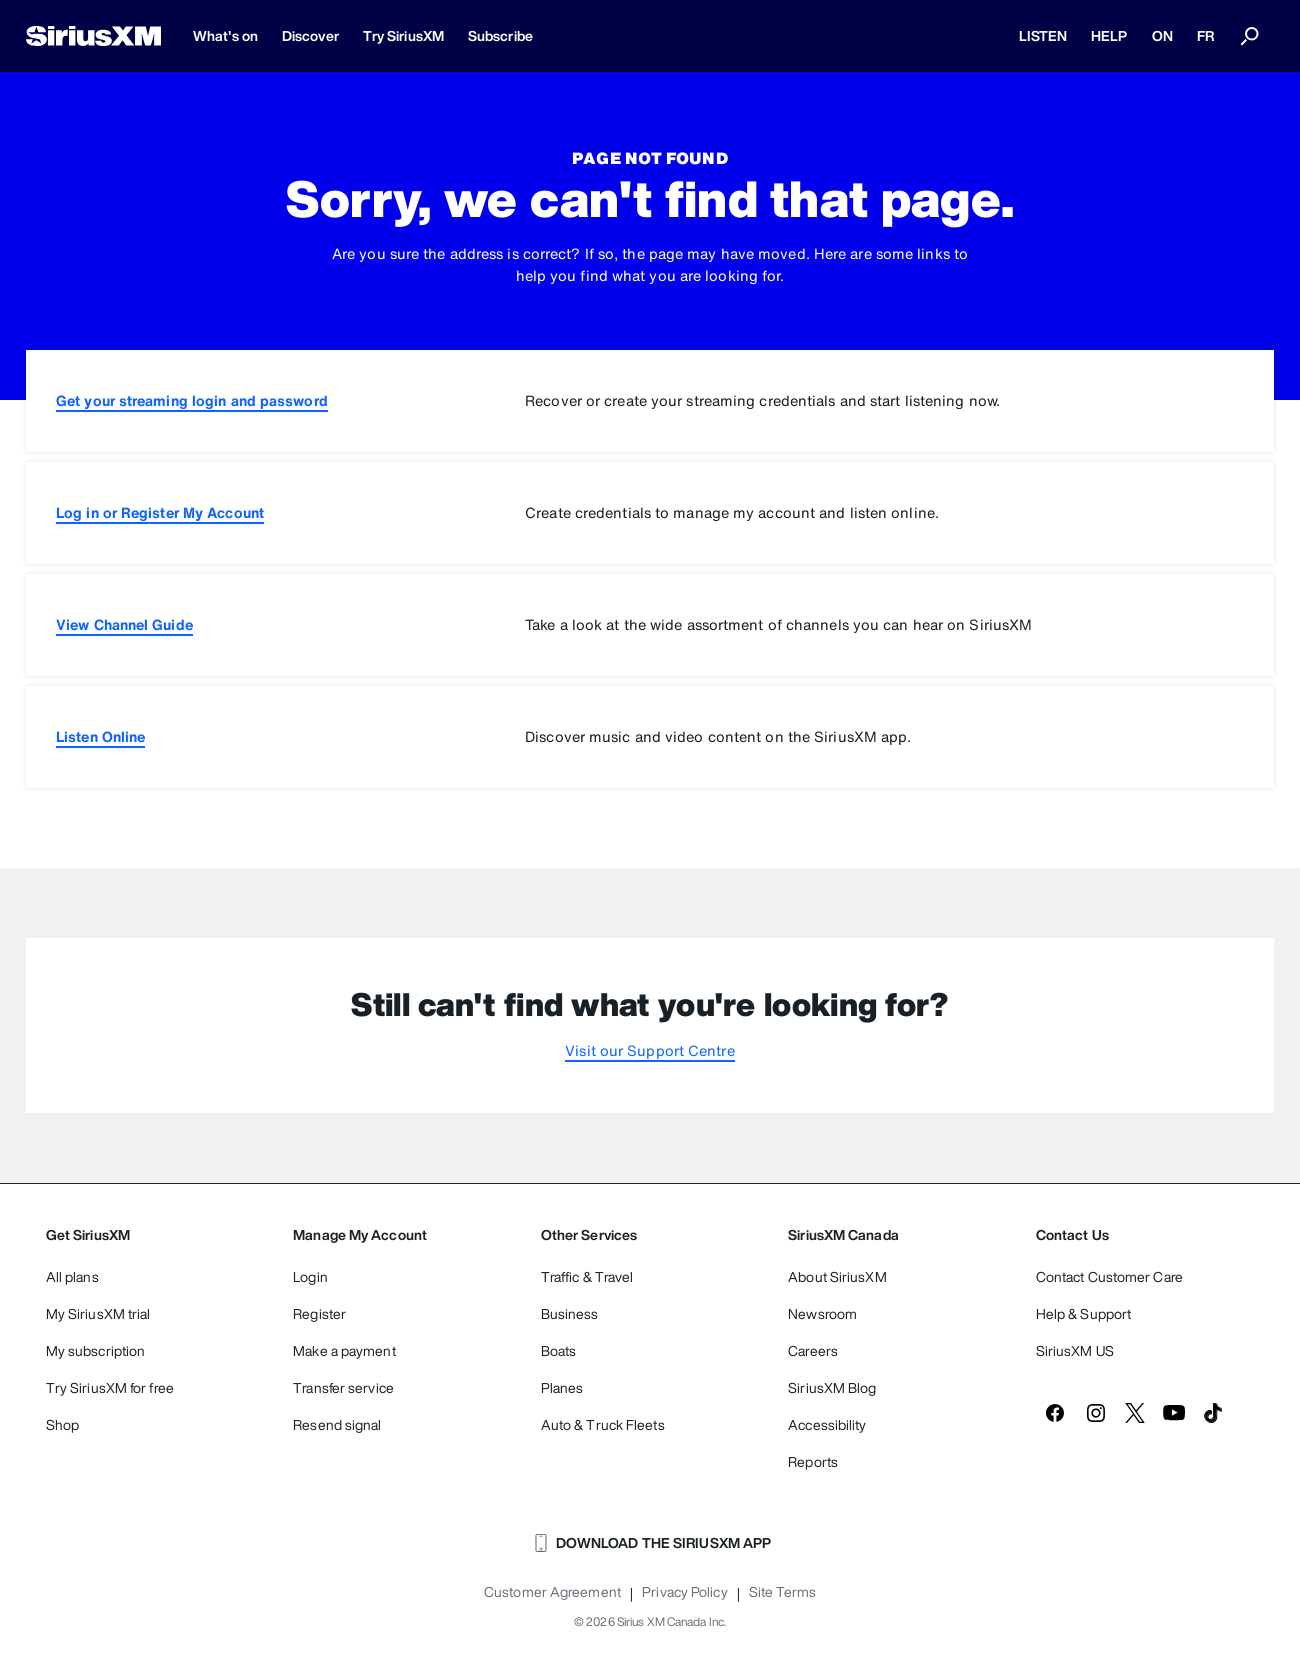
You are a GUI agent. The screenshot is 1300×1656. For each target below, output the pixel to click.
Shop (62, 1424)
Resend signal (337, 1424)
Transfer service (343, 1387)
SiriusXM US (1075, 1350)
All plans (72, 1276)
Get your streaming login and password (192, 400)
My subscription (96, 1350)
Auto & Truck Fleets (603, 1424)
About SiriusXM (837, 1276)
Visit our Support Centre (649, 1050)
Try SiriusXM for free (110, 1387)
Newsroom (822, 1313)
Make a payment (344, 1350)
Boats (559, 1350)
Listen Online (100, 736)
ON (1162, 35)
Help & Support (1083, 1313)
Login (310, 1276)
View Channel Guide (124, 624)
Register (319, 1313)
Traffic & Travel (587, 1276)
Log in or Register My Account (160, 512)
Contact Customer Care (1109, 1276)
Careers (813, 1350)
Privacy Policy (684, 1592)
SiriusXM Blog (832, 1387)
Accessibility (827, 1424)
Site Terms (782, 1592)
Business (570, 1313)
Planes (562, 1387)
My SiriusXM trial (98, 1313)
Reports (813, 1461)
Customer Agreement (552, 1592)
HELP (1109, 35)
